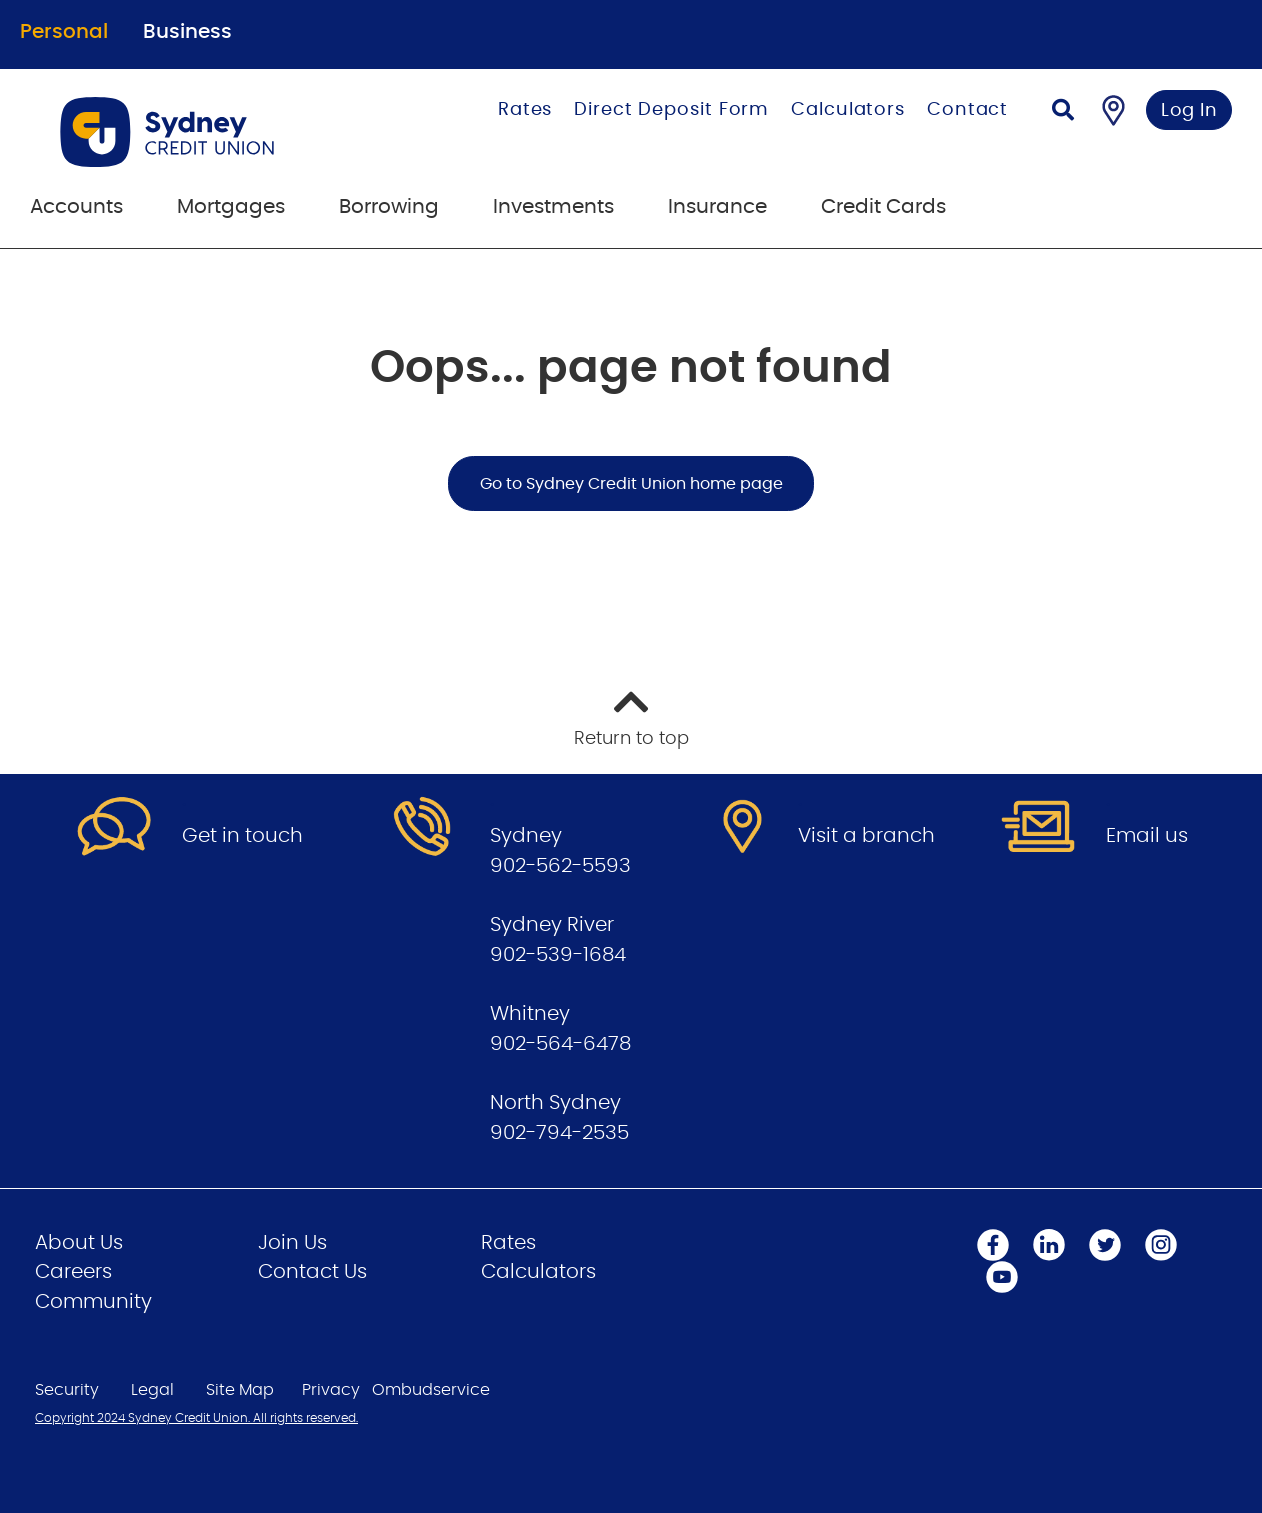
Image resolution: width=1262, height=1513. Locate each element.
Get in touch (242, 836)
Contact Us (312, 1272)
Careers (73, 1272)
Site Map (240, 1390)
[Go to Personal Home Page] (212, 132)
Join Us (292, 1243)
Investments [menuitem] (553, 207)
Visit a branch (866, 836)
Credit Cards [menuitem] (883, 207)
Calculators (848, 110)
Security (67, 1390)
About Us (79, 1243)
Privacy (331, 1390)
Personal (64, 32)
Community (93, 1302)
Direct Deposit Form (671, 110)
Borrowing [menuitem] (389, 207)
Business (187, 32)
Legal (152, 1390)
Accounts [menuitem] (76, 207)
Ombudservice (431, 1390)
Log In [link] (1189, 111)
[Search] (1063, 112)
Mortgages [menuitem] (231, 207)
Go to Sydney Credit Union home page (631, 484)
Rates (525, 110)
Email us (1147, 836)
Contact (967, 110)
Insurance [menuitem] (717, 207)
